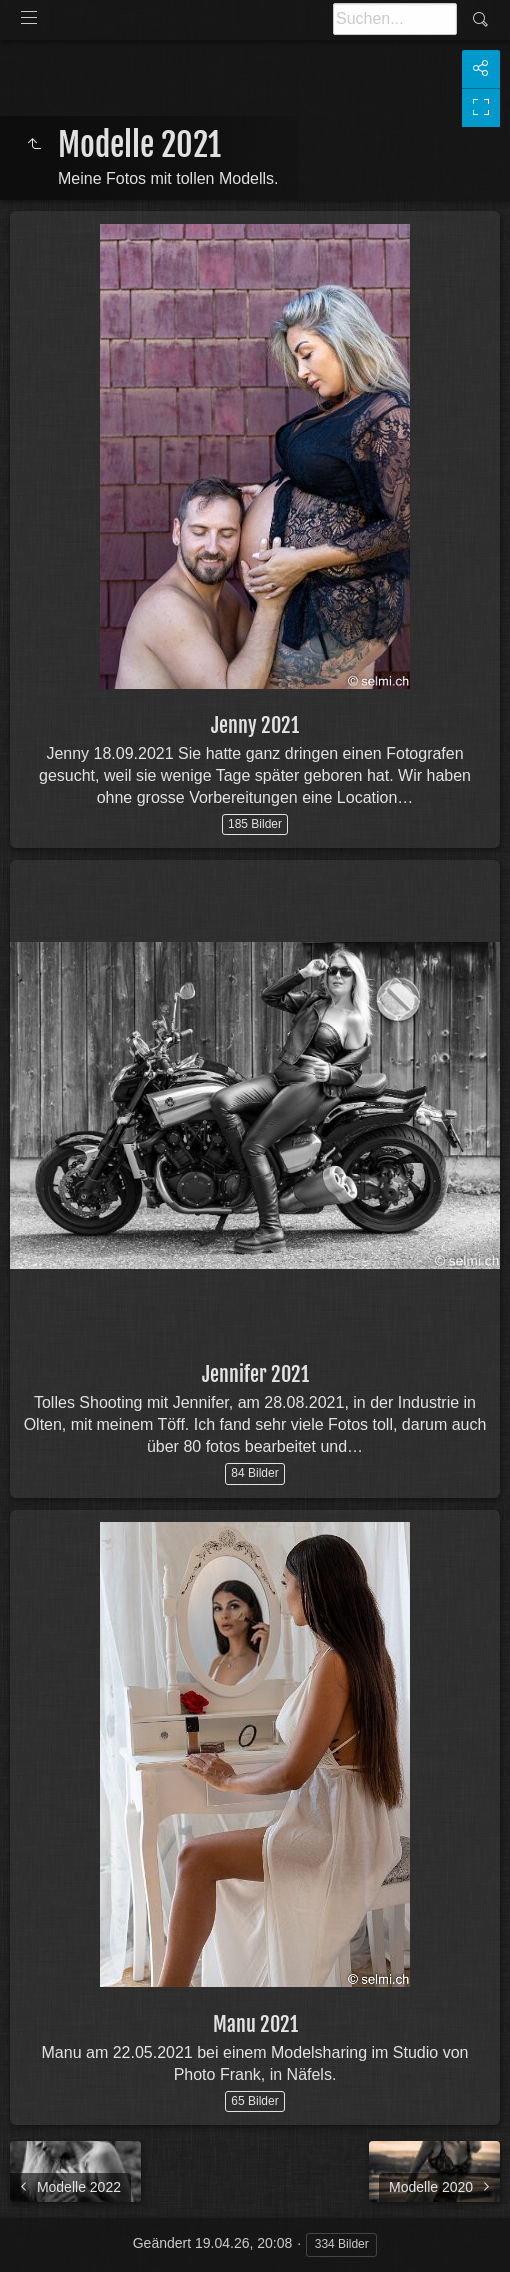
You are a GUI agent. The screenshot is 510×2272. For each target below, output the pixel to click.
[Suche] (395, 19)
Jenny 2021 (255, 725)
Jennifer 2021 (255, 1374)
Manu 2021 (255, 2024)
